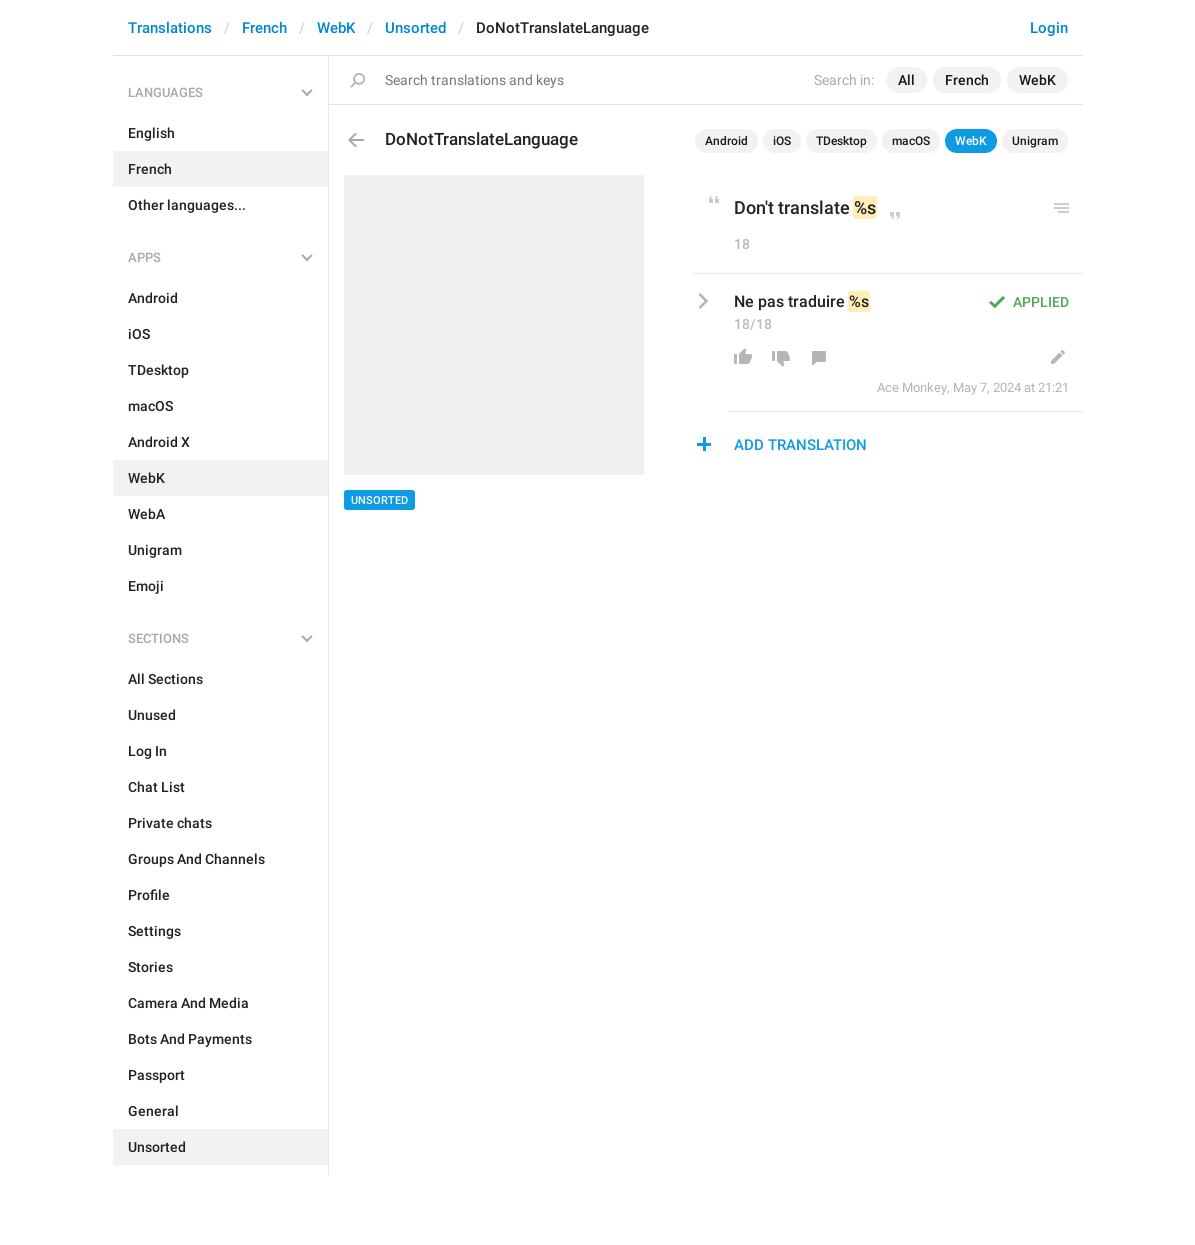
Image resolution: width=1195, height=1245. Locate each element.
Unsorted (415, 28)
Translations (170, 28)
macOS (911, 141)
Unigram (1035, 141)
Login (1049, 28)
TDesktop (841, 141)
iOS (782, 141)
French (264, 28)
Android (726, 141)
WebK (336, 28)
